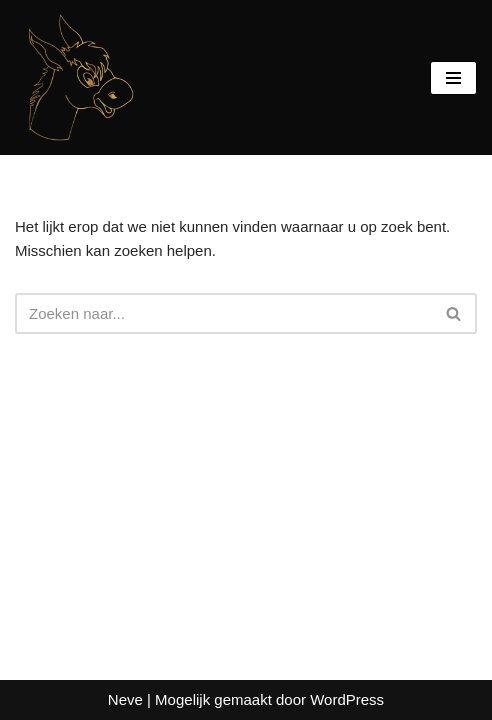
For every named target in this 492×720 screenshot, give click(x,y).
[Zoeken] (223, 313)
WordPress (347, 699)
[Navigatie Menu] (453, 78)
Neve (125, 699)
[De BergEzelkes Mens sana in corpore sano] (75, 77)
